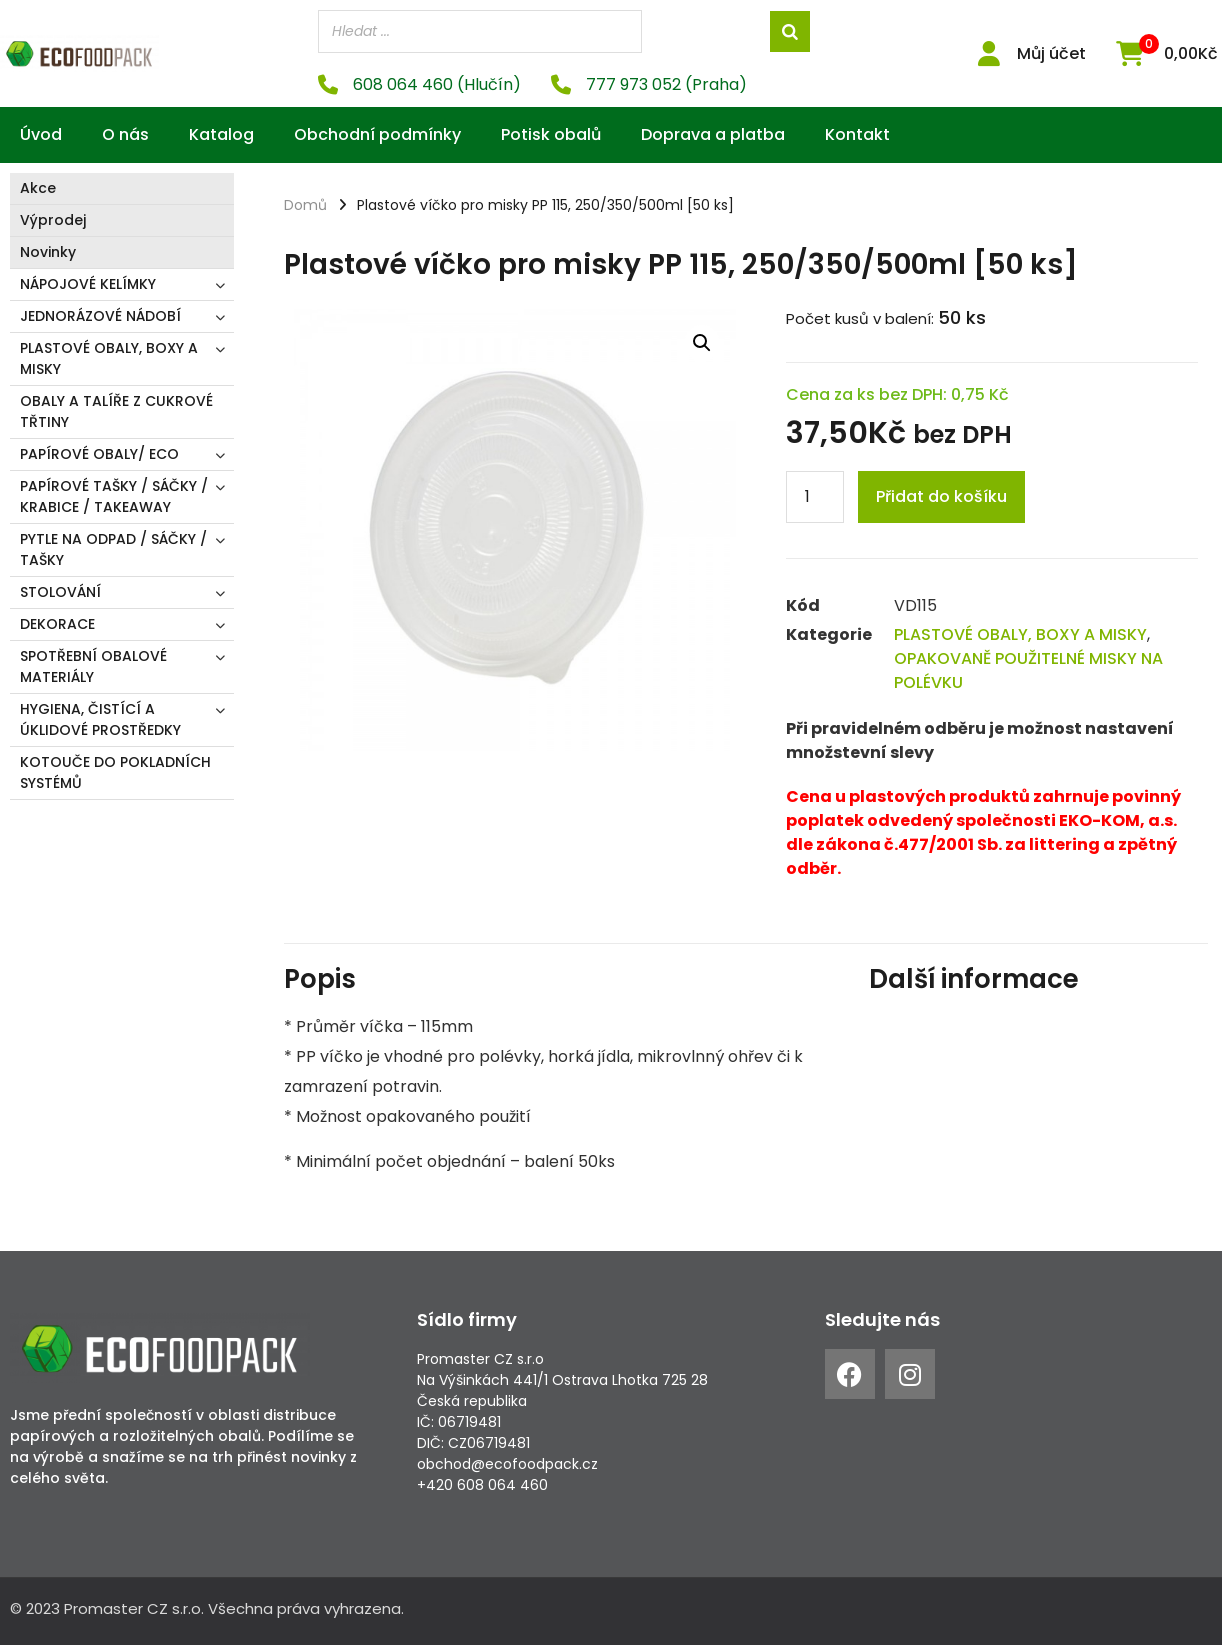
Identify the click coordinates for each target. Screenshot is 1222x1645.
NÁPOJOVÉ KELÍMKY (88, 284)
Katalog (221, 134)
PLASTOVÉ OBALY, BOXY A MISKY (109, 358)
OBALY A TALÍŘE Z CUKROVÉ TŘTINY (116, 411)
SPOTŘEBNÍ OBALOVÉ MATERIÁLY (93, 666)
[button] (702, 343)
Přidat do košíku (941, 496)
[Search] (790, 31)
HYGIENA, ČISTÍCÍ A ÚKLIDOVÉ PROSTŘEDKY (100, 719)
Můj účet (1051, 53)
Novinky (48, 252)
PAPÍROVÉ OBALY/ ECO (99, 454)
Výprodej (53, 220)
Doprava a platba (713, 134)
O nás (125, 134)
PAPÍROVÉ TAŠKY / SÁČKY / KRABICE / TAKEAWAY (114, 496)
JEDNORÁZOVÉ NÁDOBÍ (100, 316)
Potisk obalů (551, 134)
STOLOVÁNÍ (60, 592)
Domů (305, 205)
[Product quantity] (815, 497)
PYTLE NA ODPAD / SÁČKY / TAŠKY (113, 549)
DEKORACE (57, 624)
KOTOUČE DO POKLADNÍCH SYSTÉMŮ (115, 772)
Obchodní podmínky (377, 134)
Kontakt (857, 134)
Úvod (41, 134)
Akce (38, 188)
